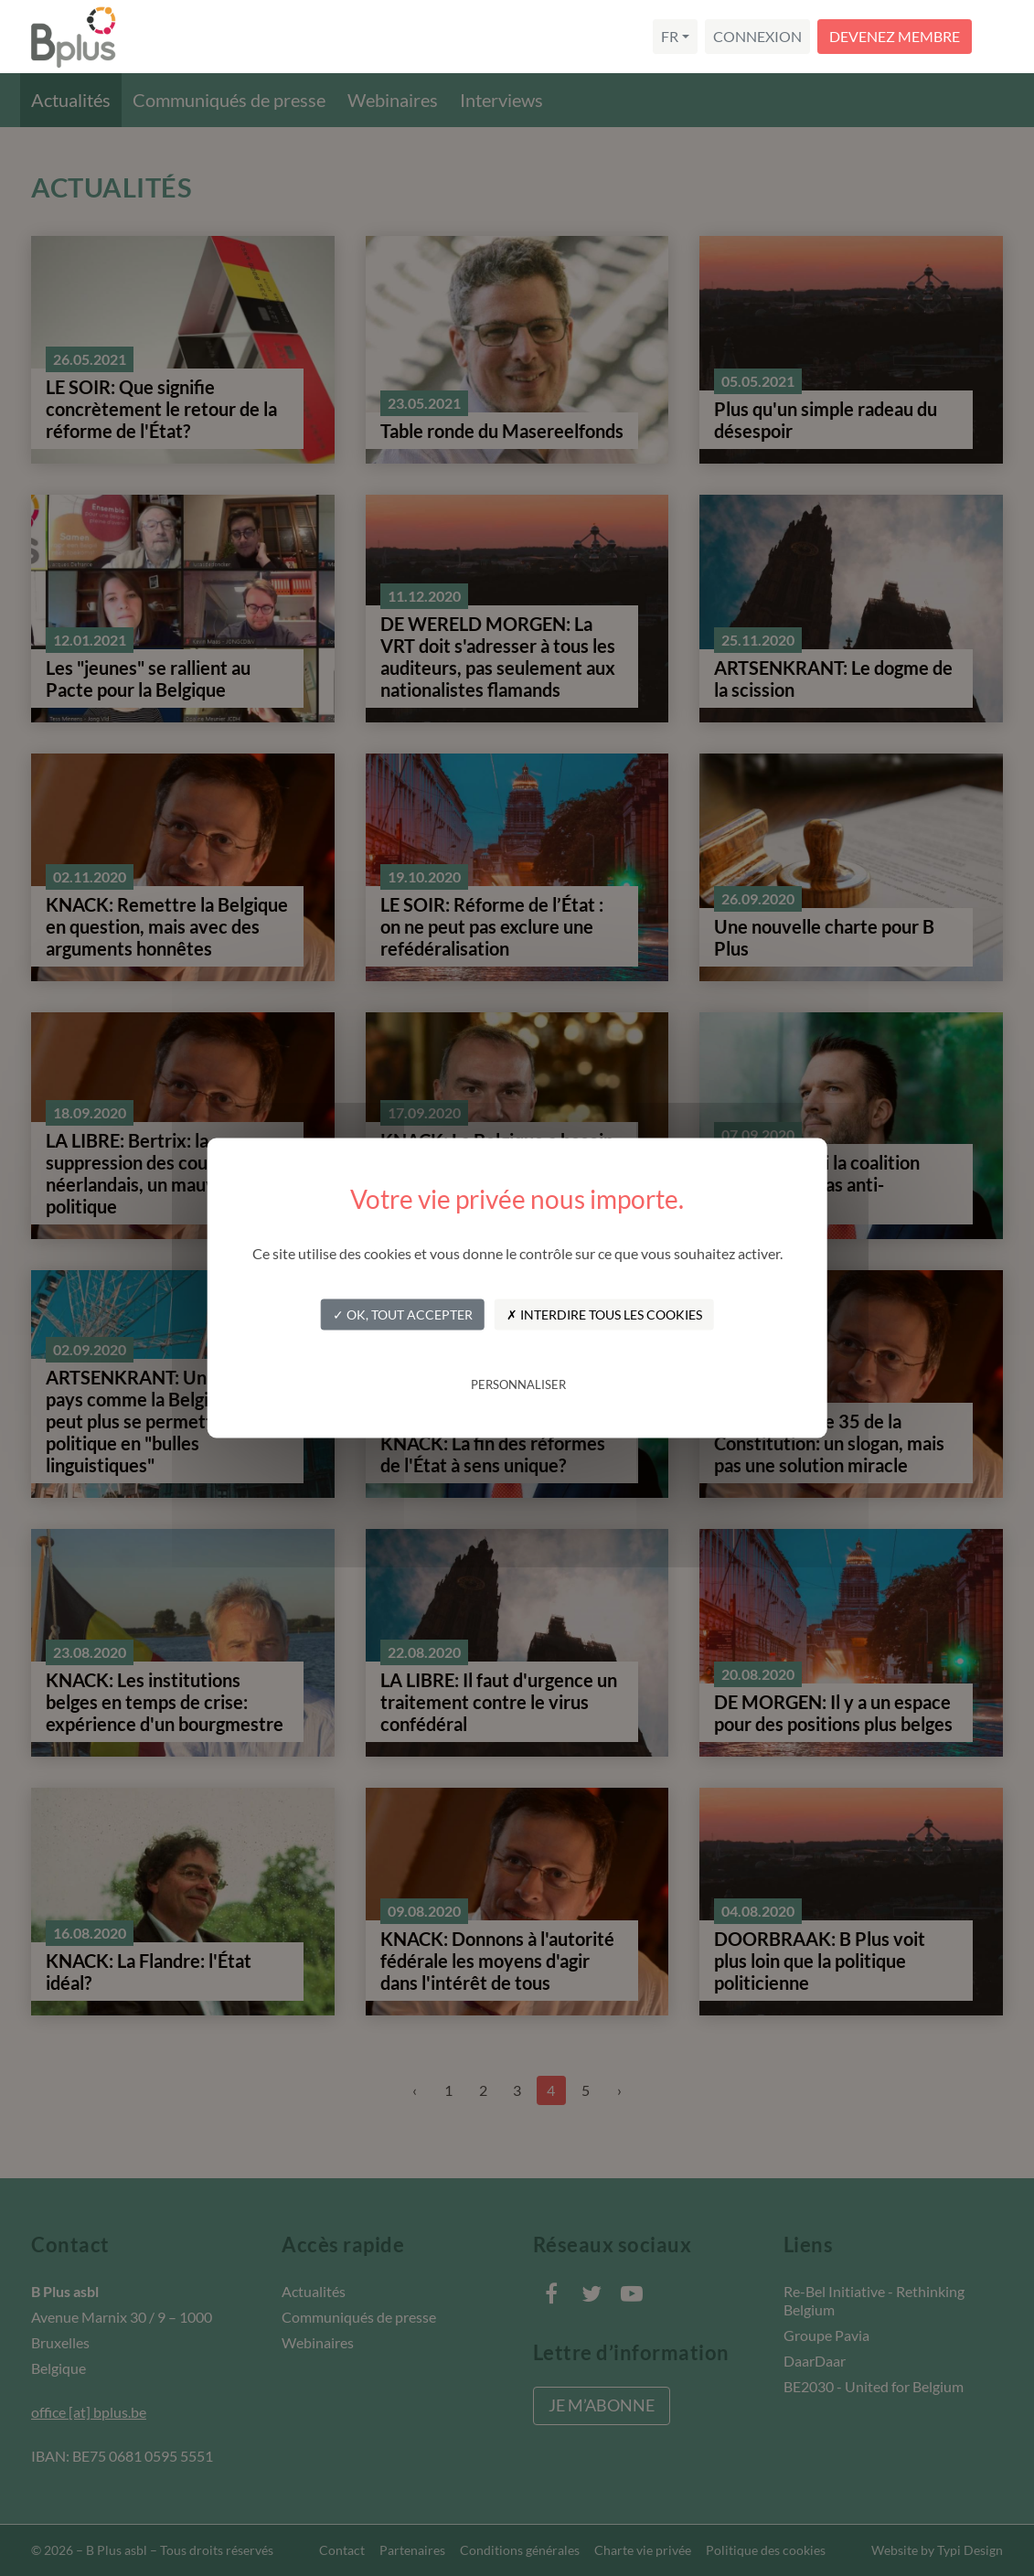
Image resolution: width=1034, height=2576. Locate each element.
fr (669, 36)
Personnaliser (518, 1383)
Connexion (757, 36)
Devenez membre (894, 36)
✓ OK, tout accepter (403, 1313)
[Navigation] (1001, 37)
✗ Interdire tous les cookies (604, 1313)
